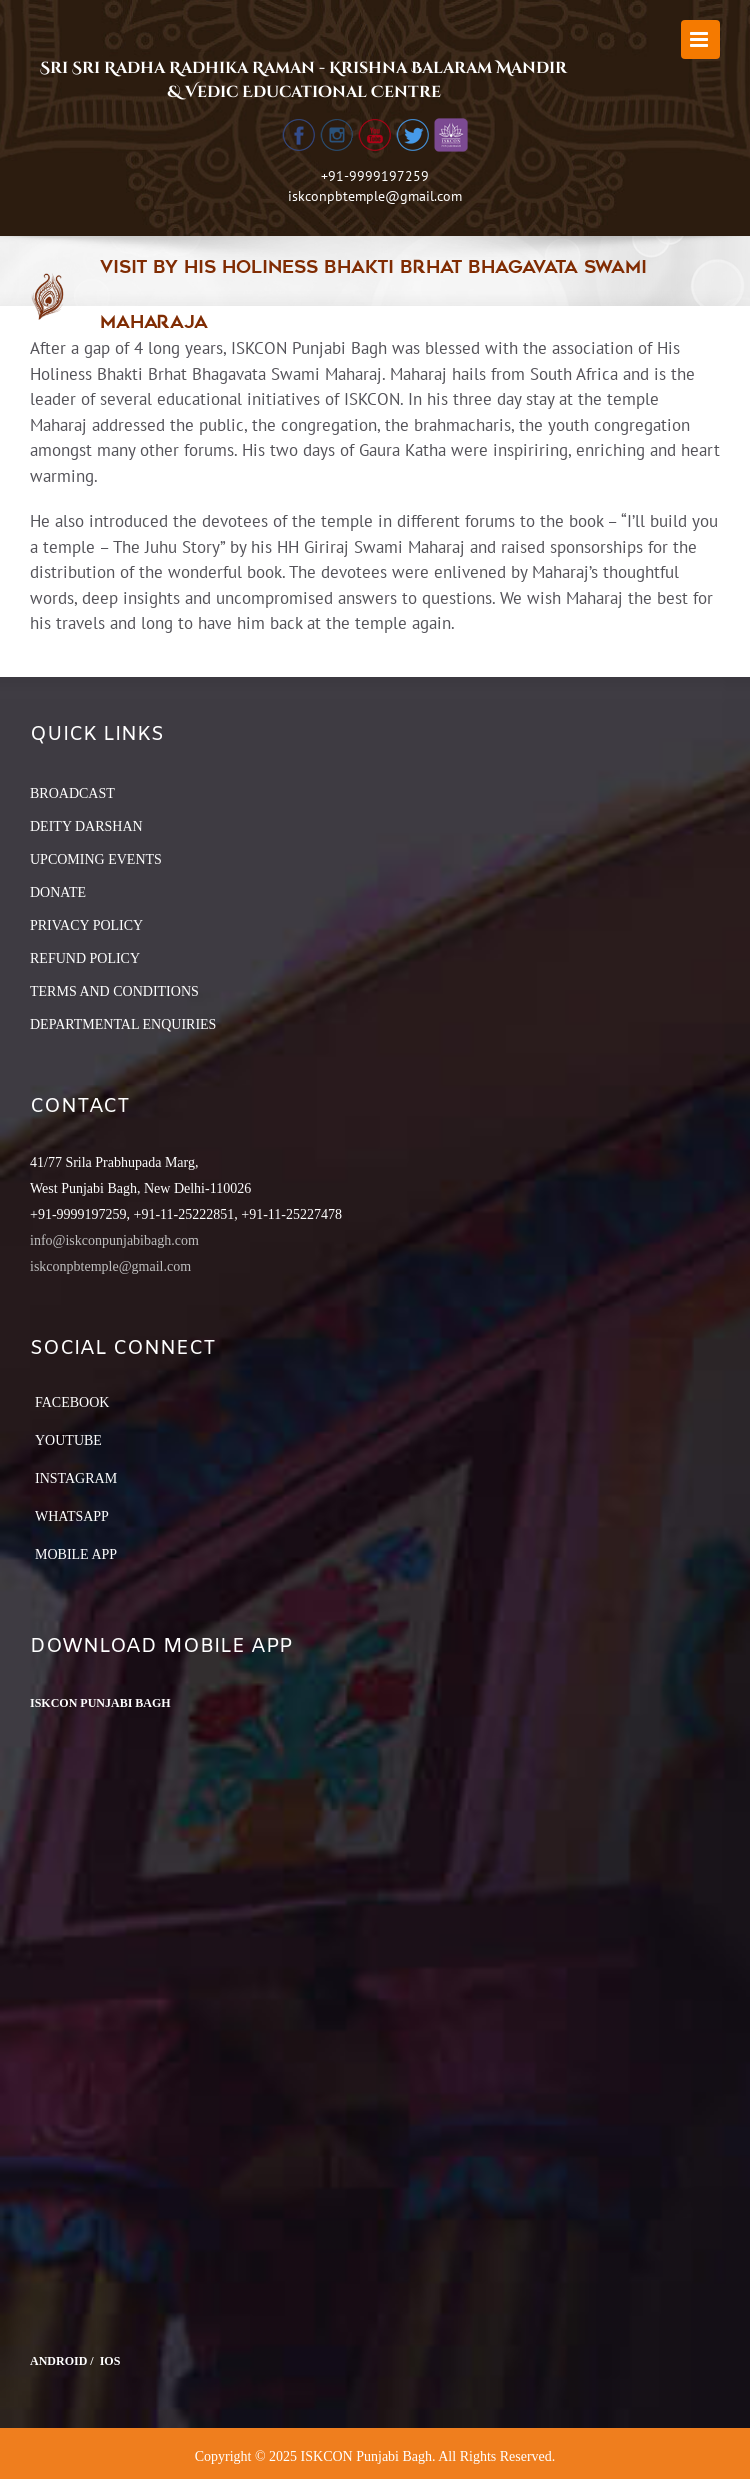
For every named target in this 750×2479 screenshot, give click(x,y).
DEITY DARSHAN (86, 826)
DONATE (58, 892)
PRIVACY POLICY (86, 925)
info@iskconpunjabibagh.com (114, 1240)
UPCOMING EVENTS (96, 859)
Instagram (76, 1478)
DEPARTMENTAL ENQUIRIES (123, 1024)
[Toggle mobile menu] (700, 39)
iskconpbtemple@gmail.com (375, 196)
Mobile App (76, 1554)
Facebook (72, 1402)
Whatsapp (72, 1516)
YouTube (68, 1440)
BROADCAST (72, 793)
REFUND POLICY (85, 958)
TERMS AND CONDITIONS (114, 991)
